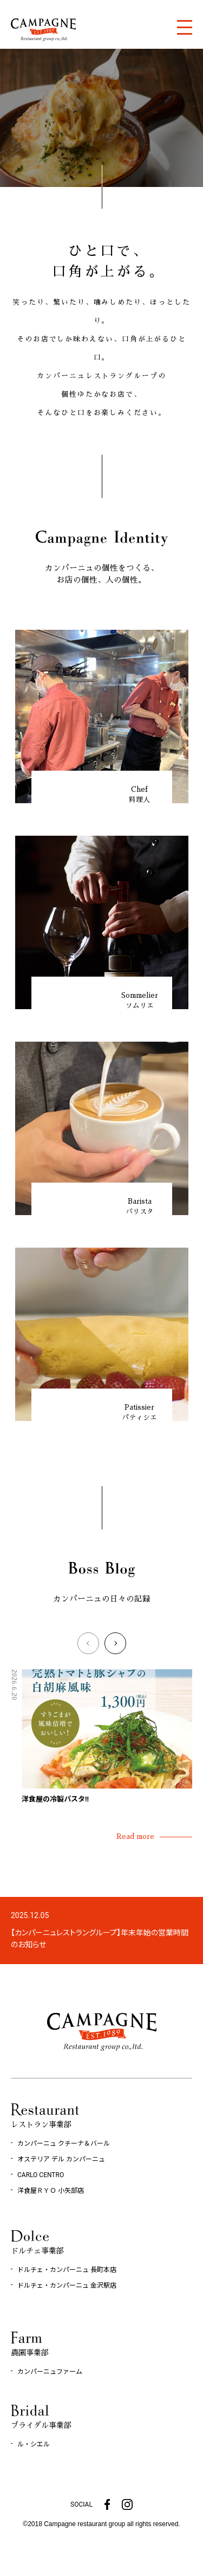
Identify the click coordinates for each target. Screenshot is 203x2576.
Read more (135, 1836)
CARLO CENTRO (40, 2175)
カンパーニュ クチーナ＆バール (63, 2143)
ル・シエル (33, 2444)
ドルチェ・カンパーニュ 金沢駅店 (66, 2285)
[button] (88, 1643)
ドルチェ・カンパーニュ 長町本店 (66, 2270)
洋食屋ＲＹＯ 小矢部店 (50, 2190)
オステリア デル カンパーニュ (61, 2159)
